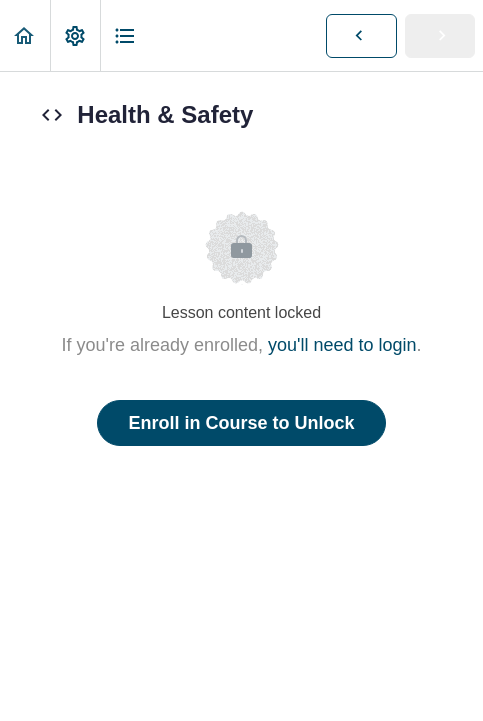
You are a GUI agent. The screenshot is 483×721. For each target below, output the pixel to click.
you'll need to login (342, 345)
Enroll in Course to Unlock (241, 423)
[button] (25, 35)
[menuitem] (75, 35)
